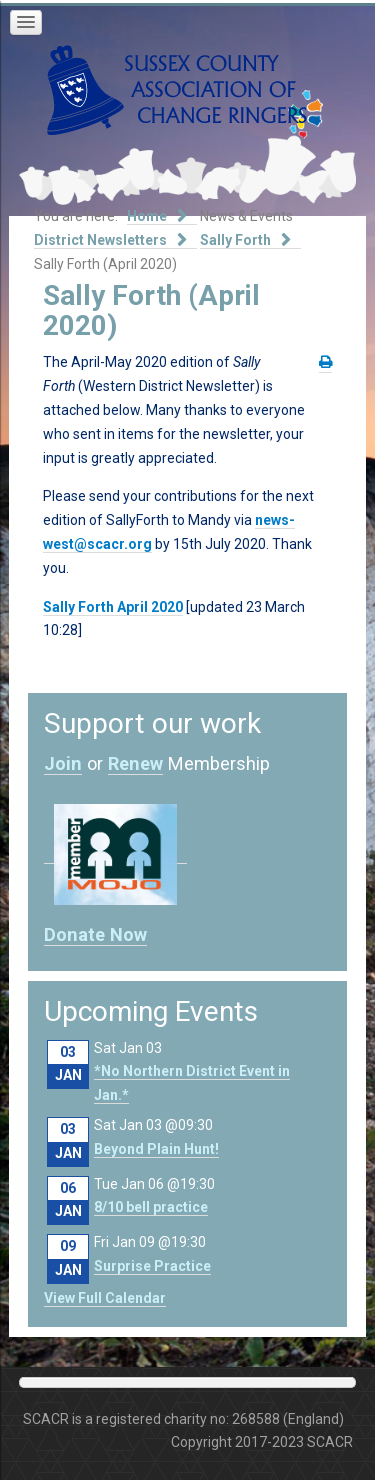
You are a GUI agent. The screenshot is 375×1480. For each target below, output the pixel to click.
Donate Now (95, 934)
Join (63, 763)
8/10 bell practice (151, 1207)
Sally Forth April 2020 (113, 607)
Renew (135, 763)
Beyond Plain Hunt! (156, 1149)
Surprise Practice (152, 1266)
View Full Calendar (105, 1298)
